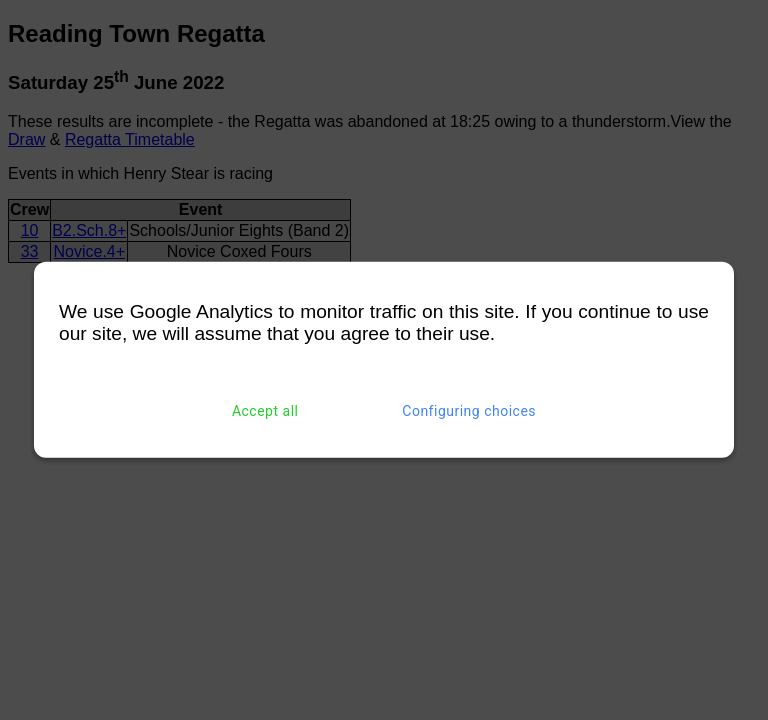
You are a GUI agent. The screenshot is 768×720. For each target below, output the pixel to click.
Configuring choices (469, 411)
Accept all (265, 411)
